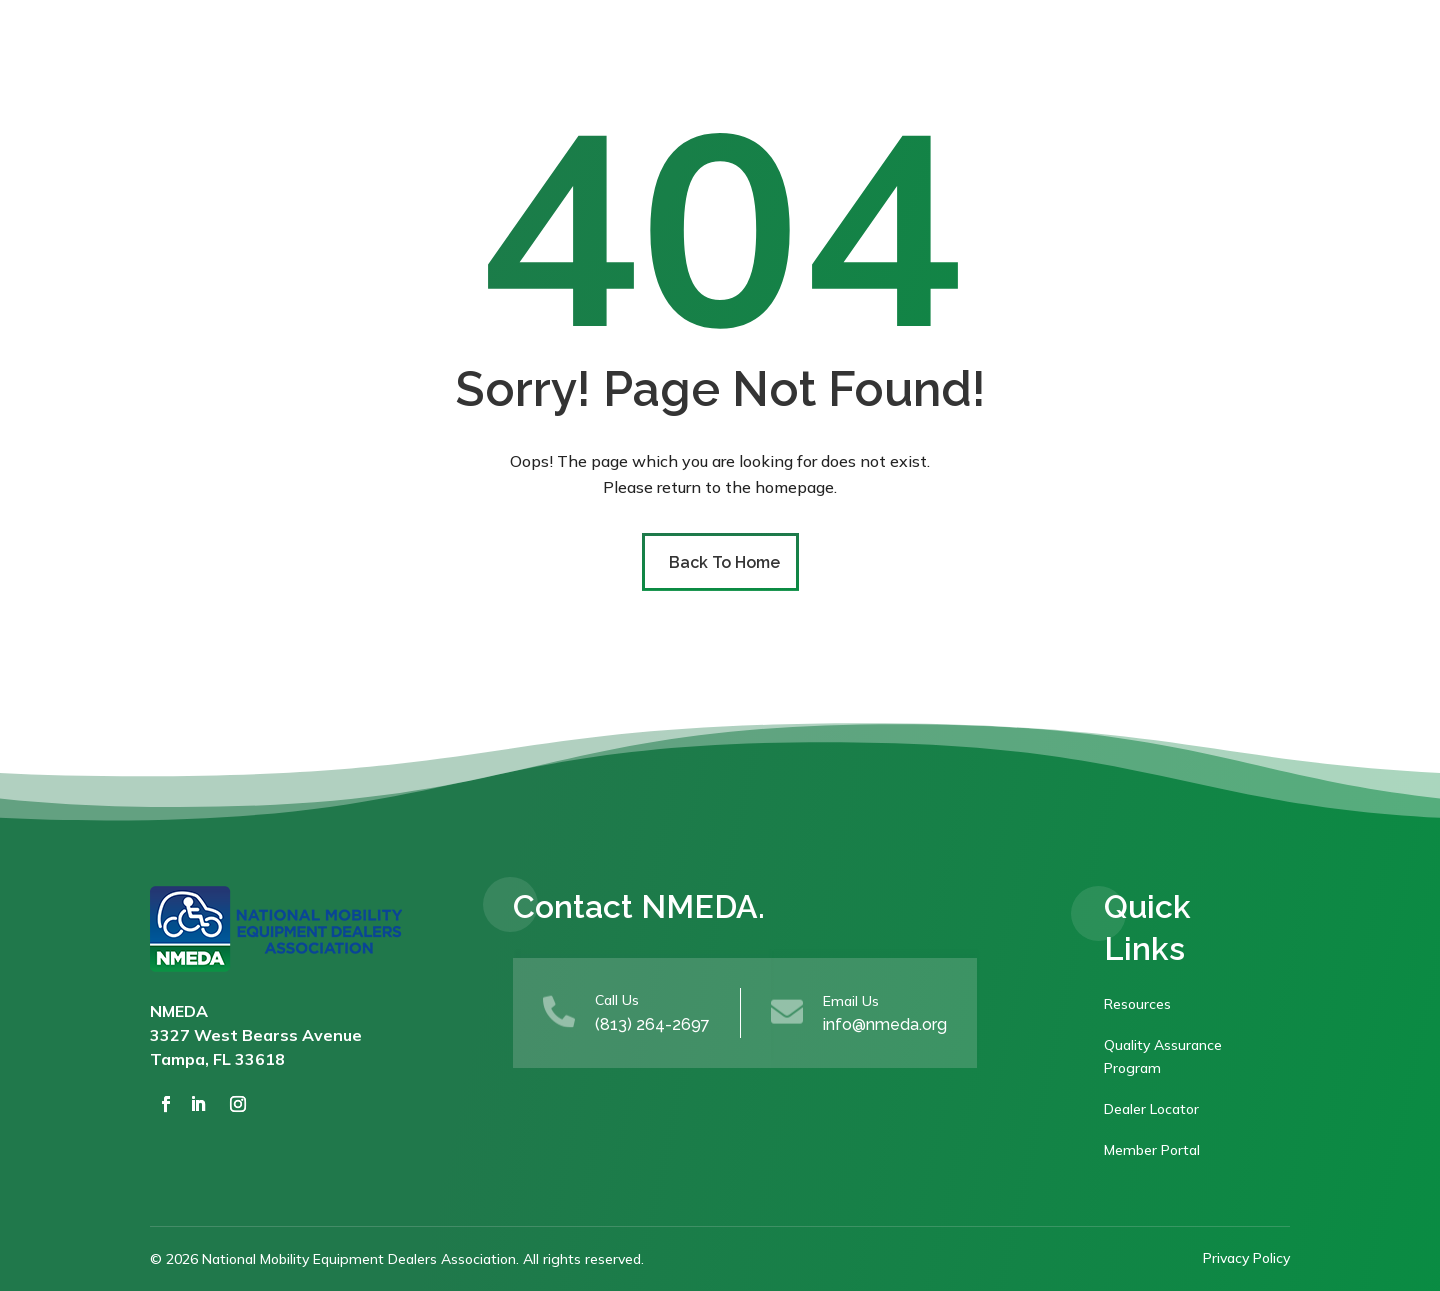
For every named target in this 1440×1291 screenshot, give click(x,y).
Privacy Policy (1246, 1258)
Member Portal (1152, 1150)
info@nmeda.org (885, 1024)
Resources (1137, 1004)
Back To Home (724, 562)
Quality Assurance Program (1163, 1057)
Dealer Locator (1151, 1109)
